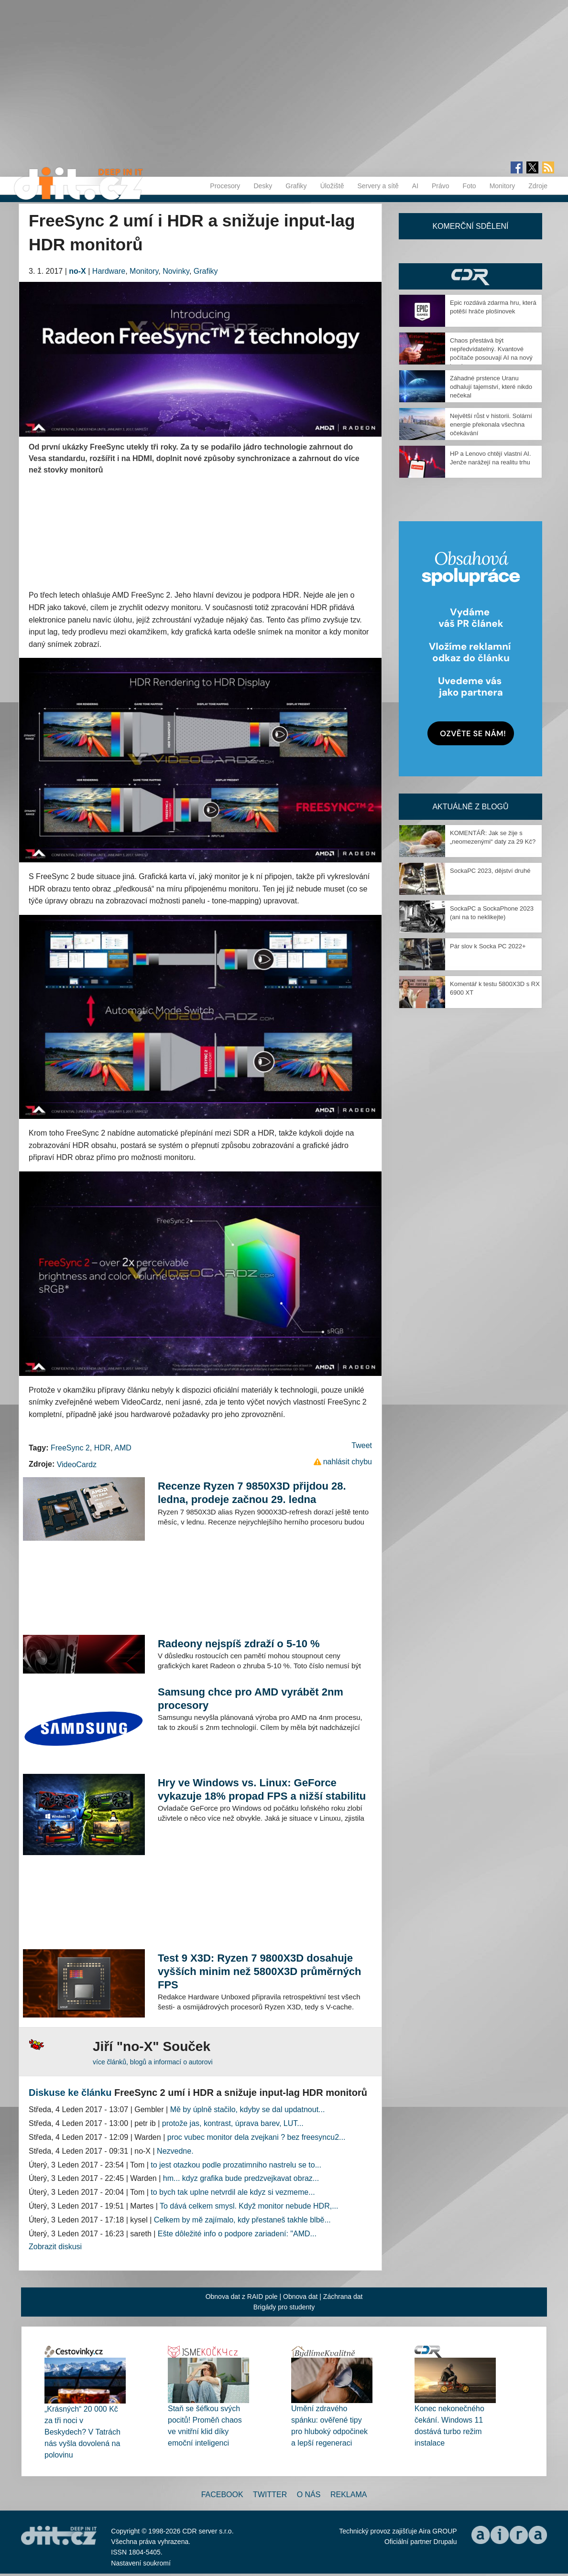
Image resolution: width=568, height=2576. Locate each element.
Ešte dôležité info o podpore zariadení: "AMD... (237, 2234)
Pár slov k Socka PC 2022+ (488, 946)
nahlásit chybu (347, 1462)
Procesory (225, 186)
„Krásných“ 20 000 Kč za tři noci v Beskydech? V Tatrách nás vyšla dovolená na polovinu (82, 2432)
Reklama (348, 2494)
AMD (122, 1448)
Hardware (108, 271)
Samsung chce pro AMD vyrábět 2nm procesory (250, 1698)
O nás (309, 2494)
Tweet (361, 1445)
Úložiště (332, 186)
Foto (469, 186)
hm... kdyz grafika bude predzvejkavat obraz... (241, 2178)
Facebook (222, 2494)
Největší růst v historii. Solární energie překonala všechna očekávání (491, 424)
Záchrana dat (343, 2296)
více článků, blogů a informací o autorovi (153, 2062)
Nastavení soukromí (141, 2563)
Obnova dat (300, 2296)
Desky (262, 186)
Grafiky (295, 186)
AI (415, 186)
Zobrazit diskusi (55, 2247)
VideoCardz (77, 1464)
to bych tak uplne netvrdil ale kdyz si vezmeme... (233, 2192)
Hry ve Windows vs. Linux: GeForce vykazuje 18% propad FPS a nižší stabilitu (262, 1789)
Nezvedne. (175, 2151)
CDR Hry (470, 276)
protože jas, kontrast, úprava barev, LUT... (233, 2123)
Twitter (270, 2494)
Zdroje (537, 186)
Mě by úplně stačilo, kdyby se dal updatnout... (247, 2109)
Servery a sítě (377, 186)
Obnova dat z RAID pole (242, 2296)
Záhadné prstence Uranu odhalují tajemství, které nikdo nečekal (491, 387)
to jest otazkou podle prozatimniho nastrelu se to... (236, 2165)
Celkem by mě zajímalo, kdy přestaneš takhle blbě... (242, 2220)
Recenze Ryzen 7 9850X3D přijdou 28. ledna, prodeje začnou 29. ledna (252, 1492)
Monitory (502, 186)
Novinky (176, 271)
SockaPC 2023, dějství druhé (490, 870)
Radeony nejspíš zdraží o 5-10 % (239, 1644)
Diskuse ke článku (70, 2092)
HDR (102, 1448)
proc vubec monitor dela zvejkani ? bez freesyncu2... (256, 2137)
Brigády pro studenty (284, 2307)
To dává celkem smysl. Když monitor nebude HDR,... (249, 2206)
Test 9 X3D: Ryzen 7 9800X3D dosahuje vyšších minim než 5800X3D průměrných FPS (259, 1971)
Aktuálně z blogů (470, 807)
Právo (440, 186)
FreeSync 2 (70, 1448)
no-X (77, 271)
